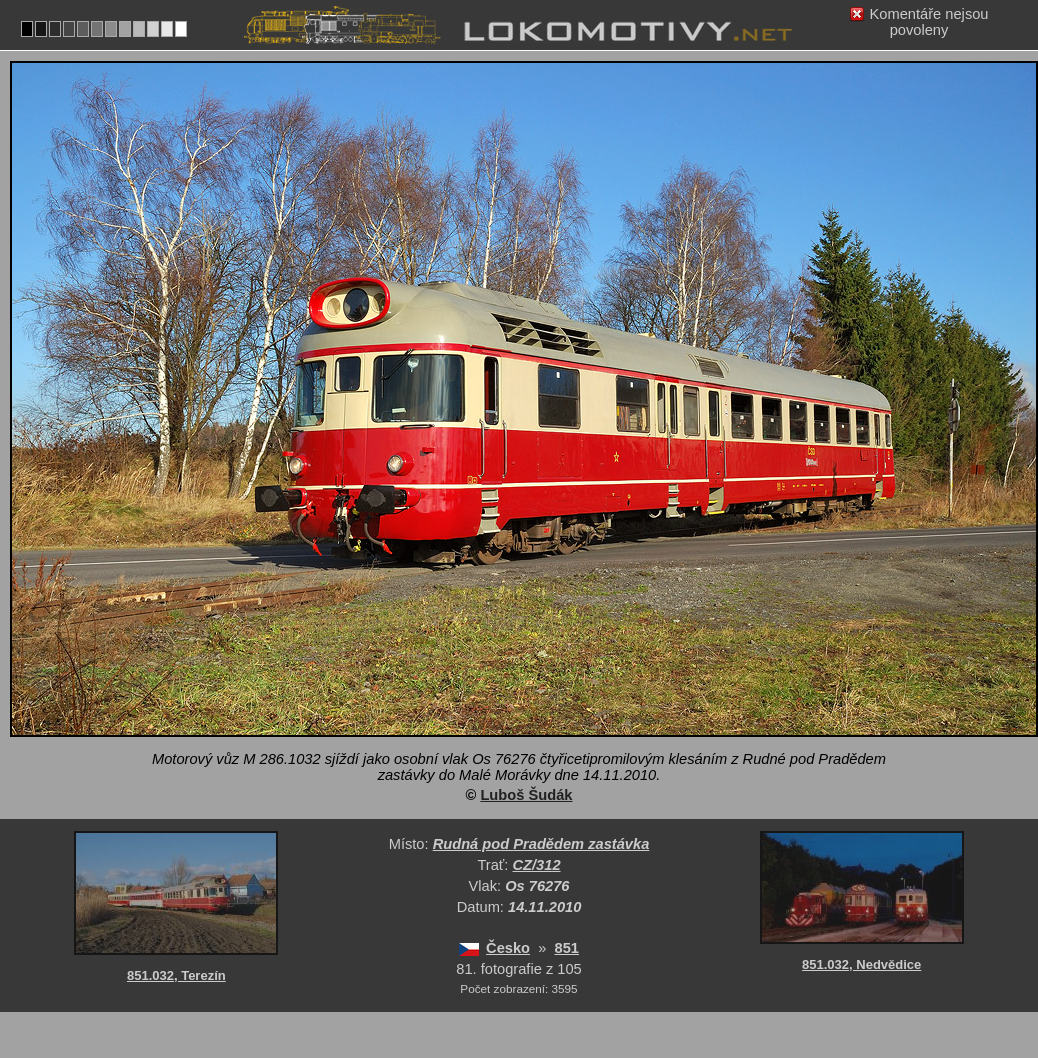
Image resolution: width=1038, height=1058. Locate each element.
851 (567, 948)
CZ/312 (537, 865)
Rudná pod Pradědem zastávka (541, 844)
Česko (508, 948)
